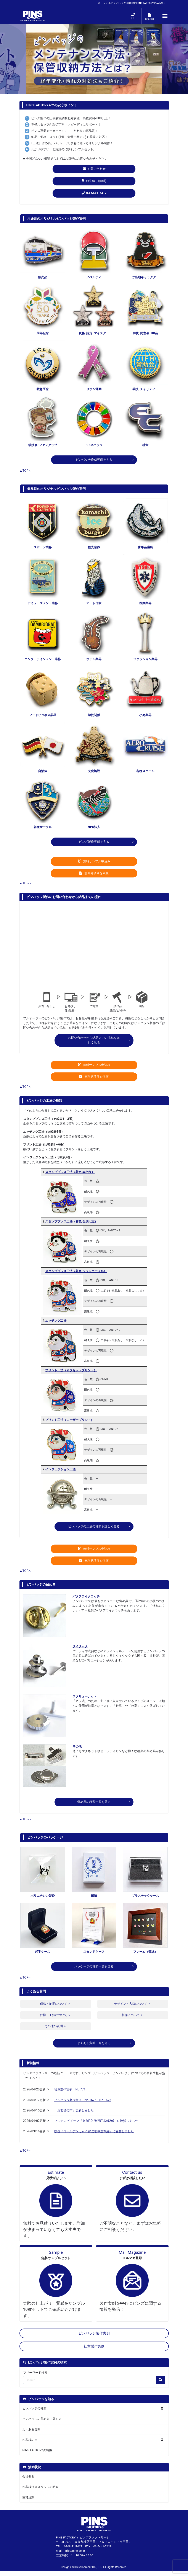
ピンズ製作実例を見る (94, 842)
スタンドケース (93, 1956)
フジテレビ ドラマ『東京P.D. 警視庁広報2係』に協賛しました (96, 2126)
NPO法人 (94, 827)
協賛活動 (28, 2502)
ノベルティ (93, 277)
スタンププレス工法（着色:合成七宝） (71, 1221)
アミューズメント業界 (42, 603)
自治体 (42, 771)
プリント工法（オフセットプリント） (71, 1370)
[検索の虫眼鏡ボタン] (160, 2385)
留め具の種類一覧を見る (94, 1806)
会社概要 (28, 2481)
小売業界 (145, 715)
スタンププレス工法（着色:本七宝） (70, 1172)
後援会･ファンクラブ (42, 445)
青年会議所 (145, 547)
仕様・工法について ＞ (55, 2019)
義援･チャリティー (145, 389)
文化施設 (94, 771)
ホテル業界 (93, 659)
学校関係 (94, 715)
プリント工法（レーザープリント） (69, 1420)
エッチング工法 (55, 1320)
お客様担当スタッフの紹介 (40, 2491)
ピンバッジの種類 (34, 2413)
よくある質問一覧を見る (94, 2048)
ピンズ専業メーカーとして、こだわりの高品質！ (64, 131)
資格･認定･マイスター (94, 333)
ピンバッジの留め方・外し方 (42, 2423)
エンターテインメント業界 (42, 659)
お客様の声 (29, 2445)
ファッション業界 (145, 659)
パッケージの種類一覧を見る (94, 1971)
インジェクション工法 (60, 1469)
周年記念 (43, 333)
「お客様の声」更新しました (74, 2115)
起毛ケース (42, 1956)
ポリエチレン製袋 (43, 1900)
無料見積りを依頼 (94, 873)
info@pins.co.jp (74, 2555)
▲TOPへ (25, 471)
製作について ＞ (133, 2019)
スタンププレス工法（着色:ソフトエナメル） (76, 1271)
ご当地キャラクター (145, 277)
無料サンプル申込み (94, 861)
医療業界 (145, 603)
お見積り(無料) (94, 181)
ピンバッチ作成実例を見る (94, 460)
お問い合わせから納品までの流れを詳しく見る (94, 1040)
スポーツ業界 (43, 547)
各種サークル (43, 827)
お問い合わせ (93, 169)
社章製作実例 (94, 2351)
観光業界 (94, 547)
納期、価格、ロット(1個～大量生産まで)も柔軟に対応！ (69, 137)
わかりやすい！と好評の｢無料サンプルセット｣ (63, 149)
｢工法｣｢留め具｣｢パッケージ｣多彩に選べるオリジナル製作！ (72, 143)
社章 (145, 445)
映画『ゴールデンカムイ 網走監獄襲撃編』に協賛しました (94, 2136)
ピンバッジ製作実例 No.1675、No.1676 (82, 2104)
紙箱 (94, 1900)
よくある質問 (31, 2434)
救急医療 (43, 389)
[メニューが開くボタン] (165, 16)
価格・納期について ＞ (55, 2008)
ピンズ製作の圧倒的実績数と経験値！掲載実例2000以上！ (71, 118)
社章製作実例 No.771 (70, 2094)
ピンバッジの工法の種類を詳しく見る (94, 1529)
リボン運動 (93, 389)
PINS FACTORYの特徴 (37, 2455)
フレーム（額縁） (145, 1956)
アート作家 (93, 603)
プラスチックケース (145, 1900)
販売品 (42, 277)
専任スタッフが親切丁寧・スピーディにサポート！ (66, 124)
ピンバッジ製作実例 (94, 2338)
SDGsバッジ (94, 445)
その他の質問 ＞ (56, 2031)
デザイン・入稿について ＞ (132, 2008)
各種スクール (145, 771)
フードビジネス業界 (42, 715)
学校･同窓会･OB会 (145, 333)
